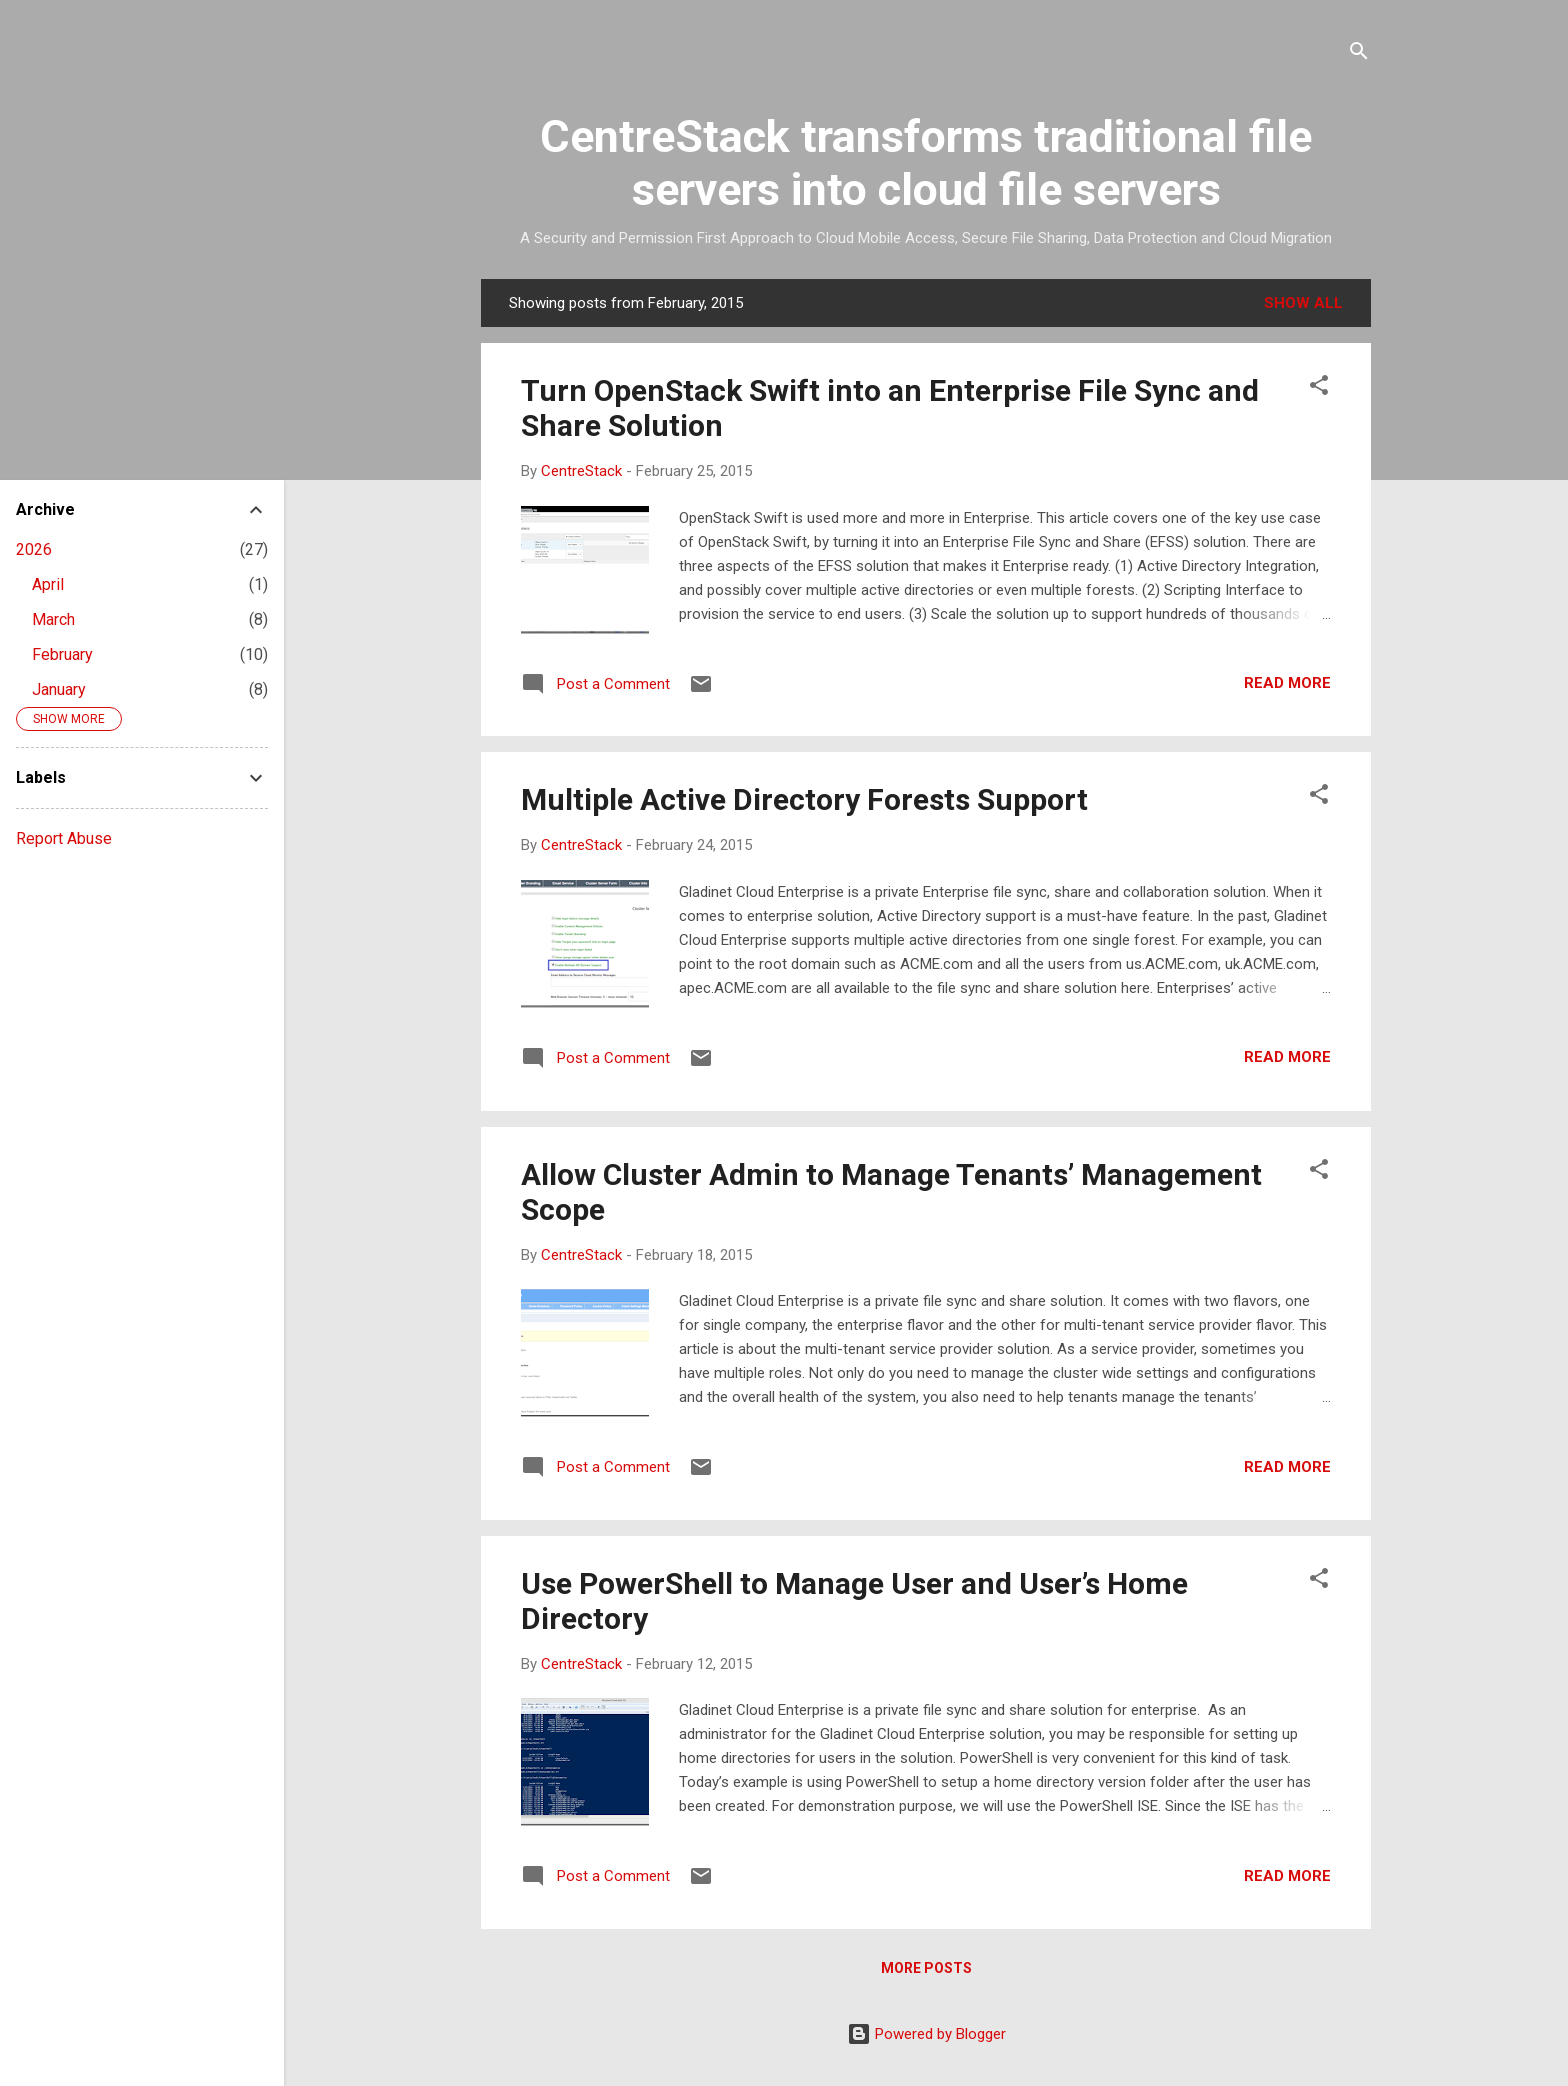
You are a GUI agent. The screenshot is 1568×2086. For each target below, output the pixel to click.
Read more (1287, 683)
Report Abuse (64, 838)
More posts (926, 1968)
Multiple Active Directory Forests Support (804, 799)
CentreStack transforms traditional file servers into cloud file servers (926, 163)
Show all (1303, 303)
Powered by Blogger (926, 2034)
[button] (1319, 388)
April (48, 584)
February (62, 654)
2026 (34, 549)
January (59, 689)
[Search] (1359, 54)
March (53, 619)
